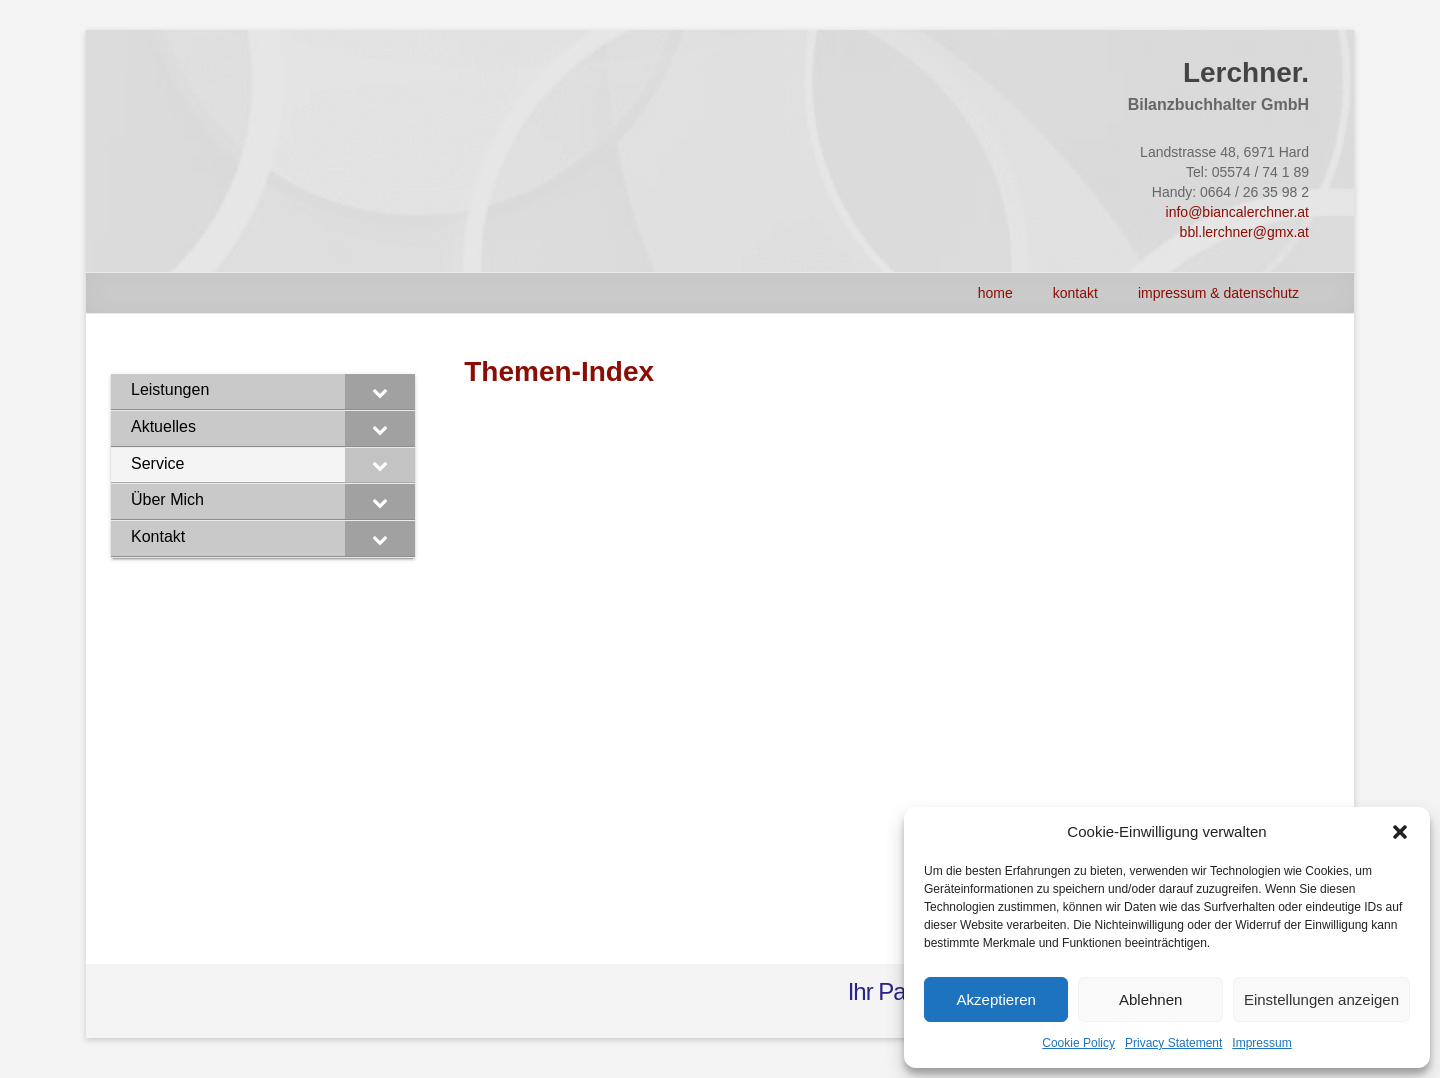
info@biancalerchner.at (1237, 212)
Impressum (1261, 1043)
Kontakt (1075, 293)
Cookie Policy (1078, 1043)
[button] (1400, 832)
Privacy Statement (1173, 1043)
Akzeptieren (996, 999)
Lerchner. (1246, 72)
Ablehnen (1150, 999)
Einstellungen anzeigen (1321, 999)
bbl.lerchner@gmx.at (1244, 232)
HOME (995, 293)
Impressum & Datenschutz (1218, 293)
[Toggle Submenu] (380, 391)
